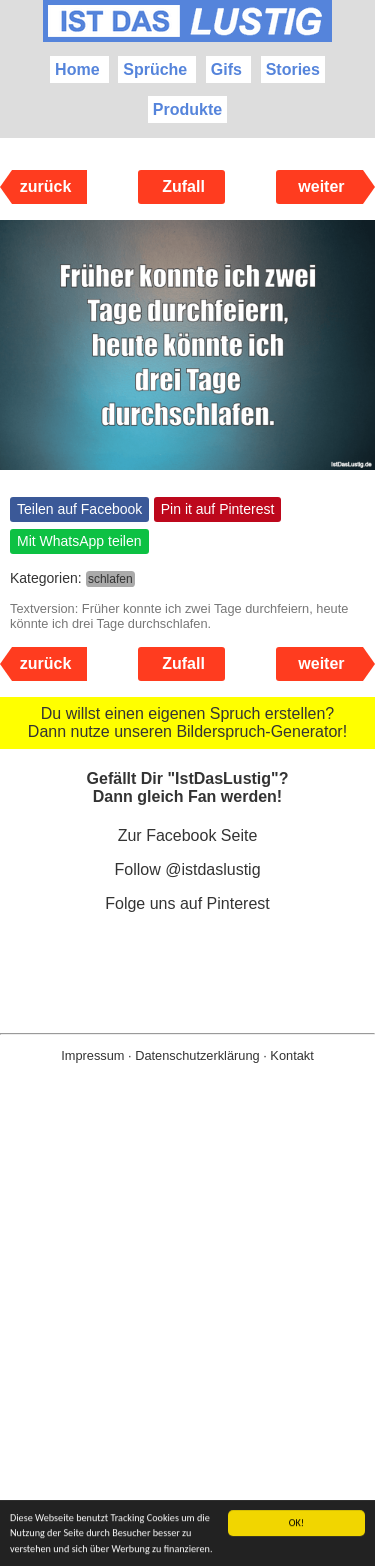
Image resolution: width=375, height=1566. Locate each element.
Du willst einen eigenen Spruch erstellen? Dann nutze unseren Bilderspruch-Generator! (187, 722)
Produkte (187, 109)
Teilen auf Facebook (79, 509)
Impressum (92, 1055)
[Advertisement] (187, 1346)
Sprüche (155, 69)
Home (77, 69)
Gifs (226, 69)
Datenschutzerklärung (197, 1055)
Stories (293, 69)
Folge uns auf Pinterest (187, 903)
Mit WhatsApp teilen (79, 541)
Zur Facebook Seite (188, 835)
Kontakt (291, 1055)
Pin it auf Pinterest (218, 509)
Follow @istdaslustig (187, 869)
